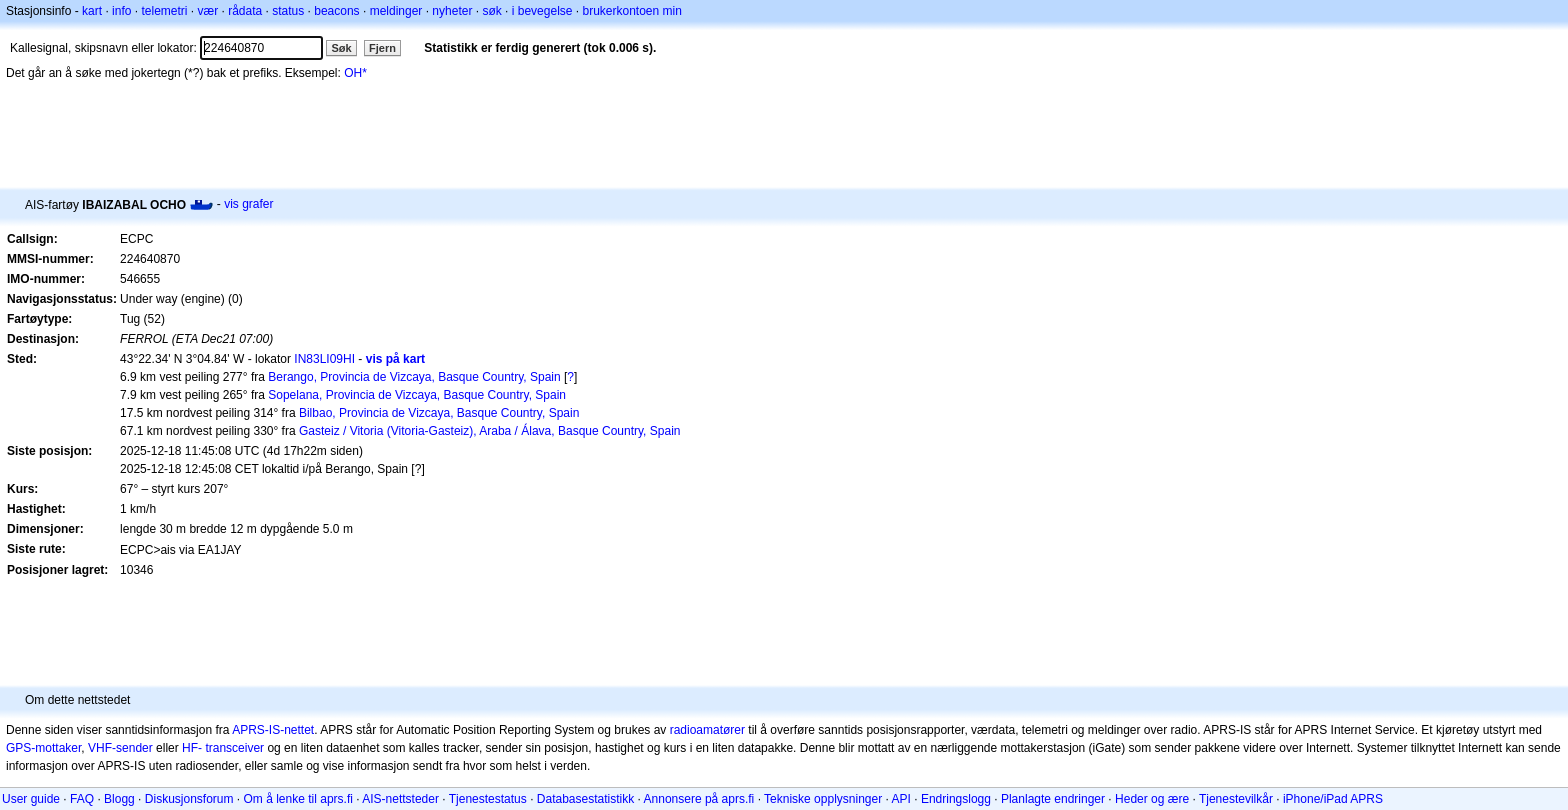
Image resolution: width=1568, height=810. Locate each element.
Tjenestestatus (488, 799)
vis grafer (248, 204)
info (121, 11)
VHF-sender (120, 748)
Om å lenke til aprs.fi (298, 799)
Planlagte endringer (1053, 799)
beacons (336, 11)
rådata (245, 11)
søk (491, 11)
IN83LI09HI (324, 359)
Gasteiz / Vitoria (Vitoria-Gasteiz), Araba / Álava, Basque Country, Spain (490, 431)
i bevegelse (542, 11)
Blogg (119, 799)
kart (92, 11)
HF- (192, 748)
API (901, 799)
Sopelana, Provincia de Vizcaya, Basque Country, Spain (417, 395)
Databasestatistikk (585, 799)
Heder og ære (1152, 799)
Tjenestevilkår (1236, 799)
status (288, 11)
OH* (355, 73)
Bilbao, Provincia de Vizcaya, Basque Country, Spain (439, 413)
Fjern (382, 48)
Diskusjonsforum (189, 799)
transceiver (234, 748)
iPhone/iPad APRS (1333, 799)
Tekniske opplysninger (823, 799)
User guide (31, 799)
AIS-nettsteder (400, 799)
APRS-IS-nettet (273, 730)
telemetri (164, 11)
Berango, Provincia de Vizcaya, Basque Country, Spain (414, 377)
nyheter (452, 11)
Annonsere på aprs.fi (699, 799)
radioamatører (707, 730)
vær (207, 11)
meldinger (396, 11)
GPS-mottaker (43, 748)
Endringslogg (956, 799)
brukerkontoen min (632, 11)
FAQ (82, 799)
